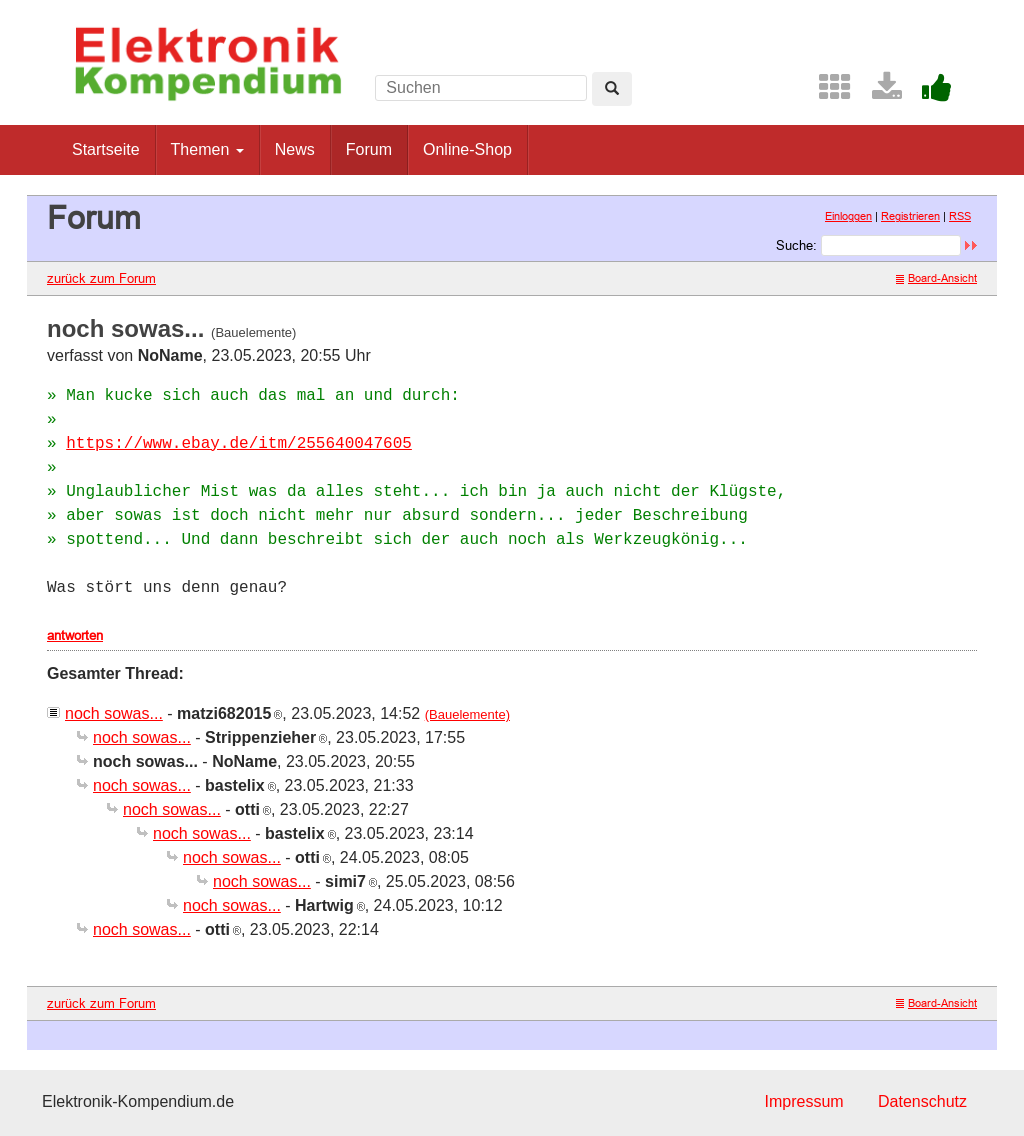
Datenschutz (922, 1101)
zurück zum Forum (101, 278)
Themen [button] (207, 149)
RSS (960, 216)
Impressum (803, 1101)
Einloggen (848, 216)
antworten (75, 635)
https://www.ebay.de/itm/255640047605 (239, 444)
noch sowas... (114, 713)
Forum (369, 149)
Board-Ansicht (936, 278)
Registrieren (910, 216)
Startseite (106, 149)
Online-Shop (467, 149)
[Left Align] (612, 89)
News (295, 149)
